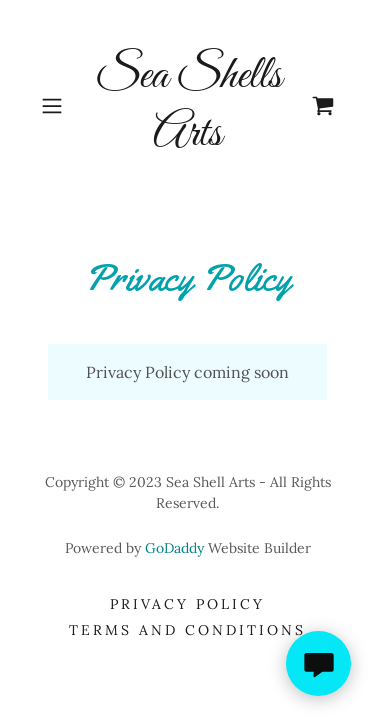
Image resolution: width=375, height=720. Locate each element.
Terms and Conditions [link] (187, 630)
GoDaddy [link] (174, 548)
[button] (55, 106)
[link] (188, 105)
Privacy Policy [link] (187, 604)
